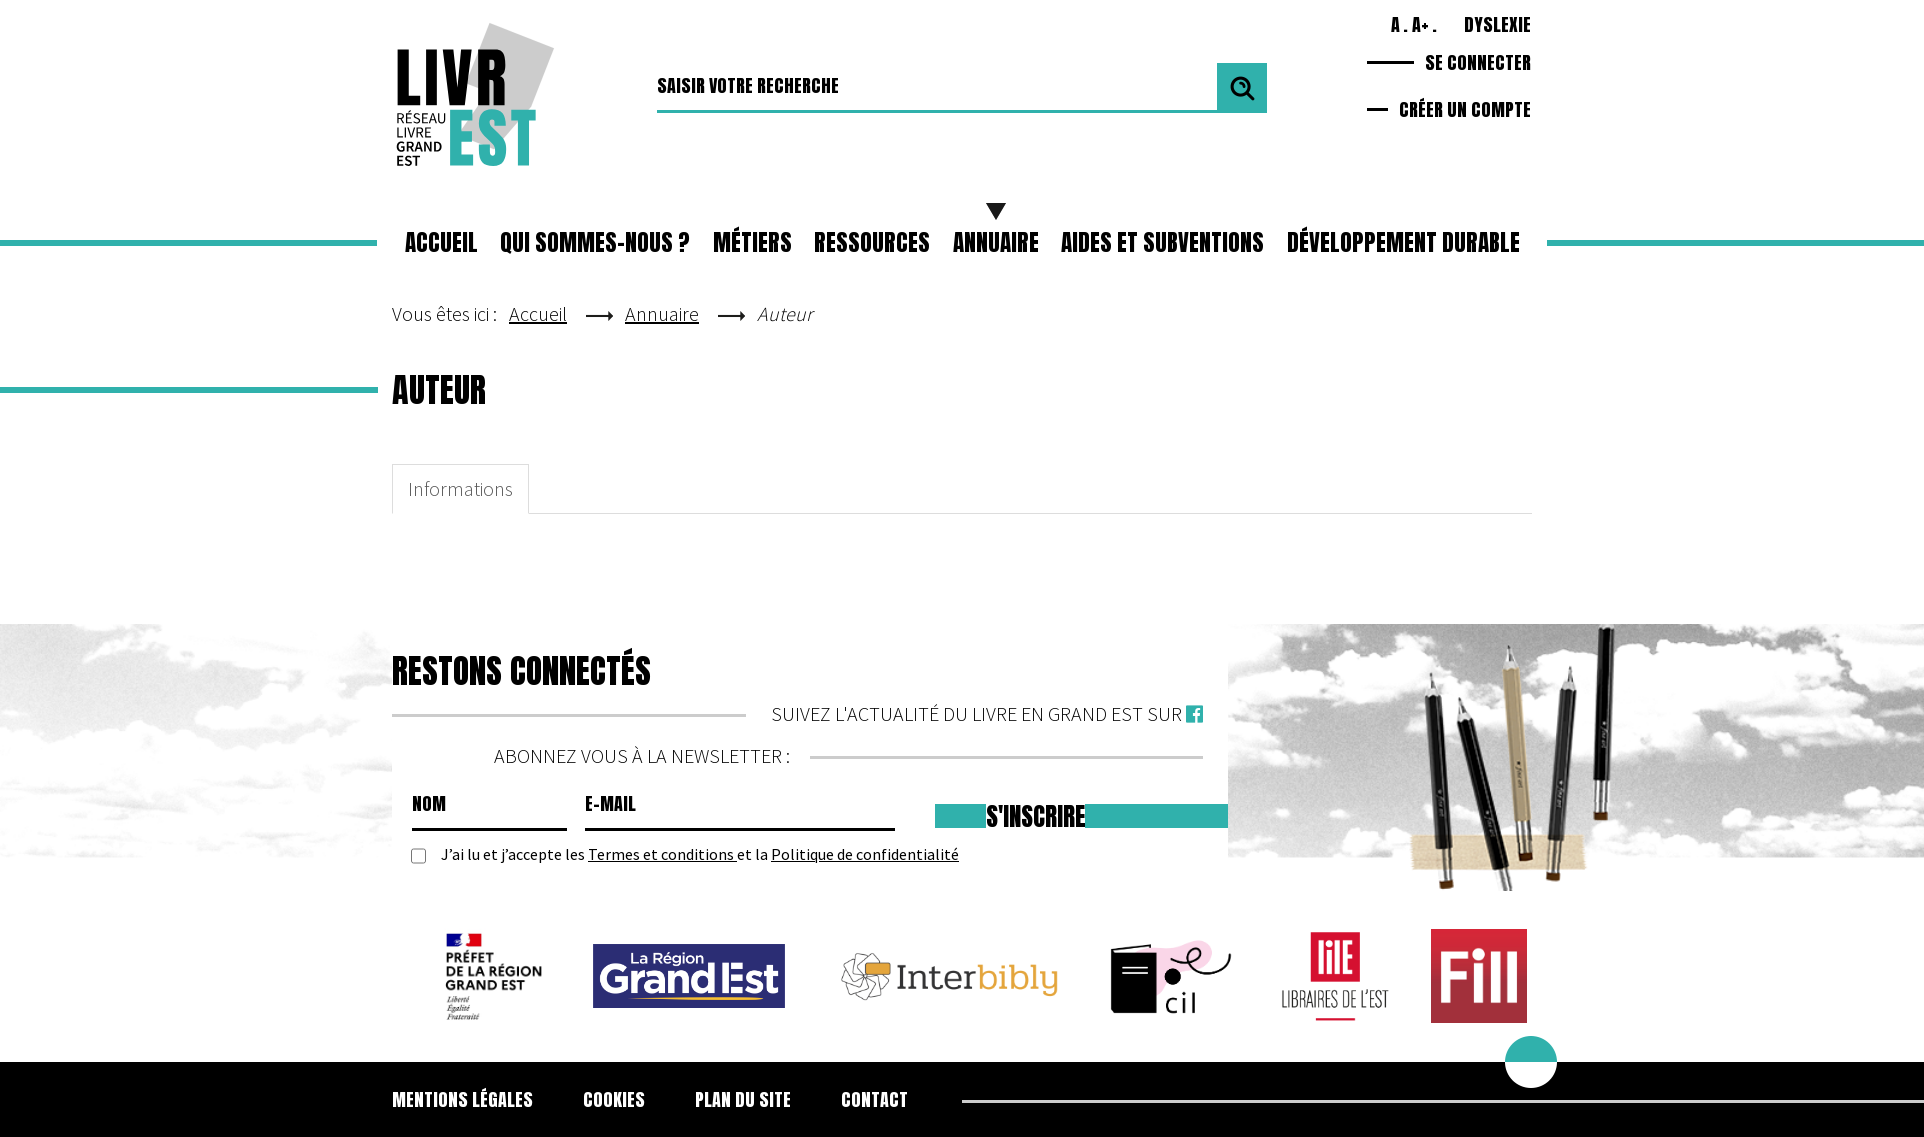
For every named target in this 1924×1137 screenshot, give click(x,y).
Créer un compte (1465, 109)
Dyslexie (1497, 24)
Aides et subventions (1162, 242)
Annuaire (996, 242)
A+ (1420, 24)
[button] (752, 243)
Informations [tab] (460, 488)
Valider (1242, 88)
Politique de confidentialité (865, 854)
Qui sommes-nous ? (595, 242)
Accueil (441, 242)
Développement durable (1403, 242)
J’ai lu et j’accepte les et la (700, 854)
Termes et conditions (662, 854)
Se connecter (1478, 62)
